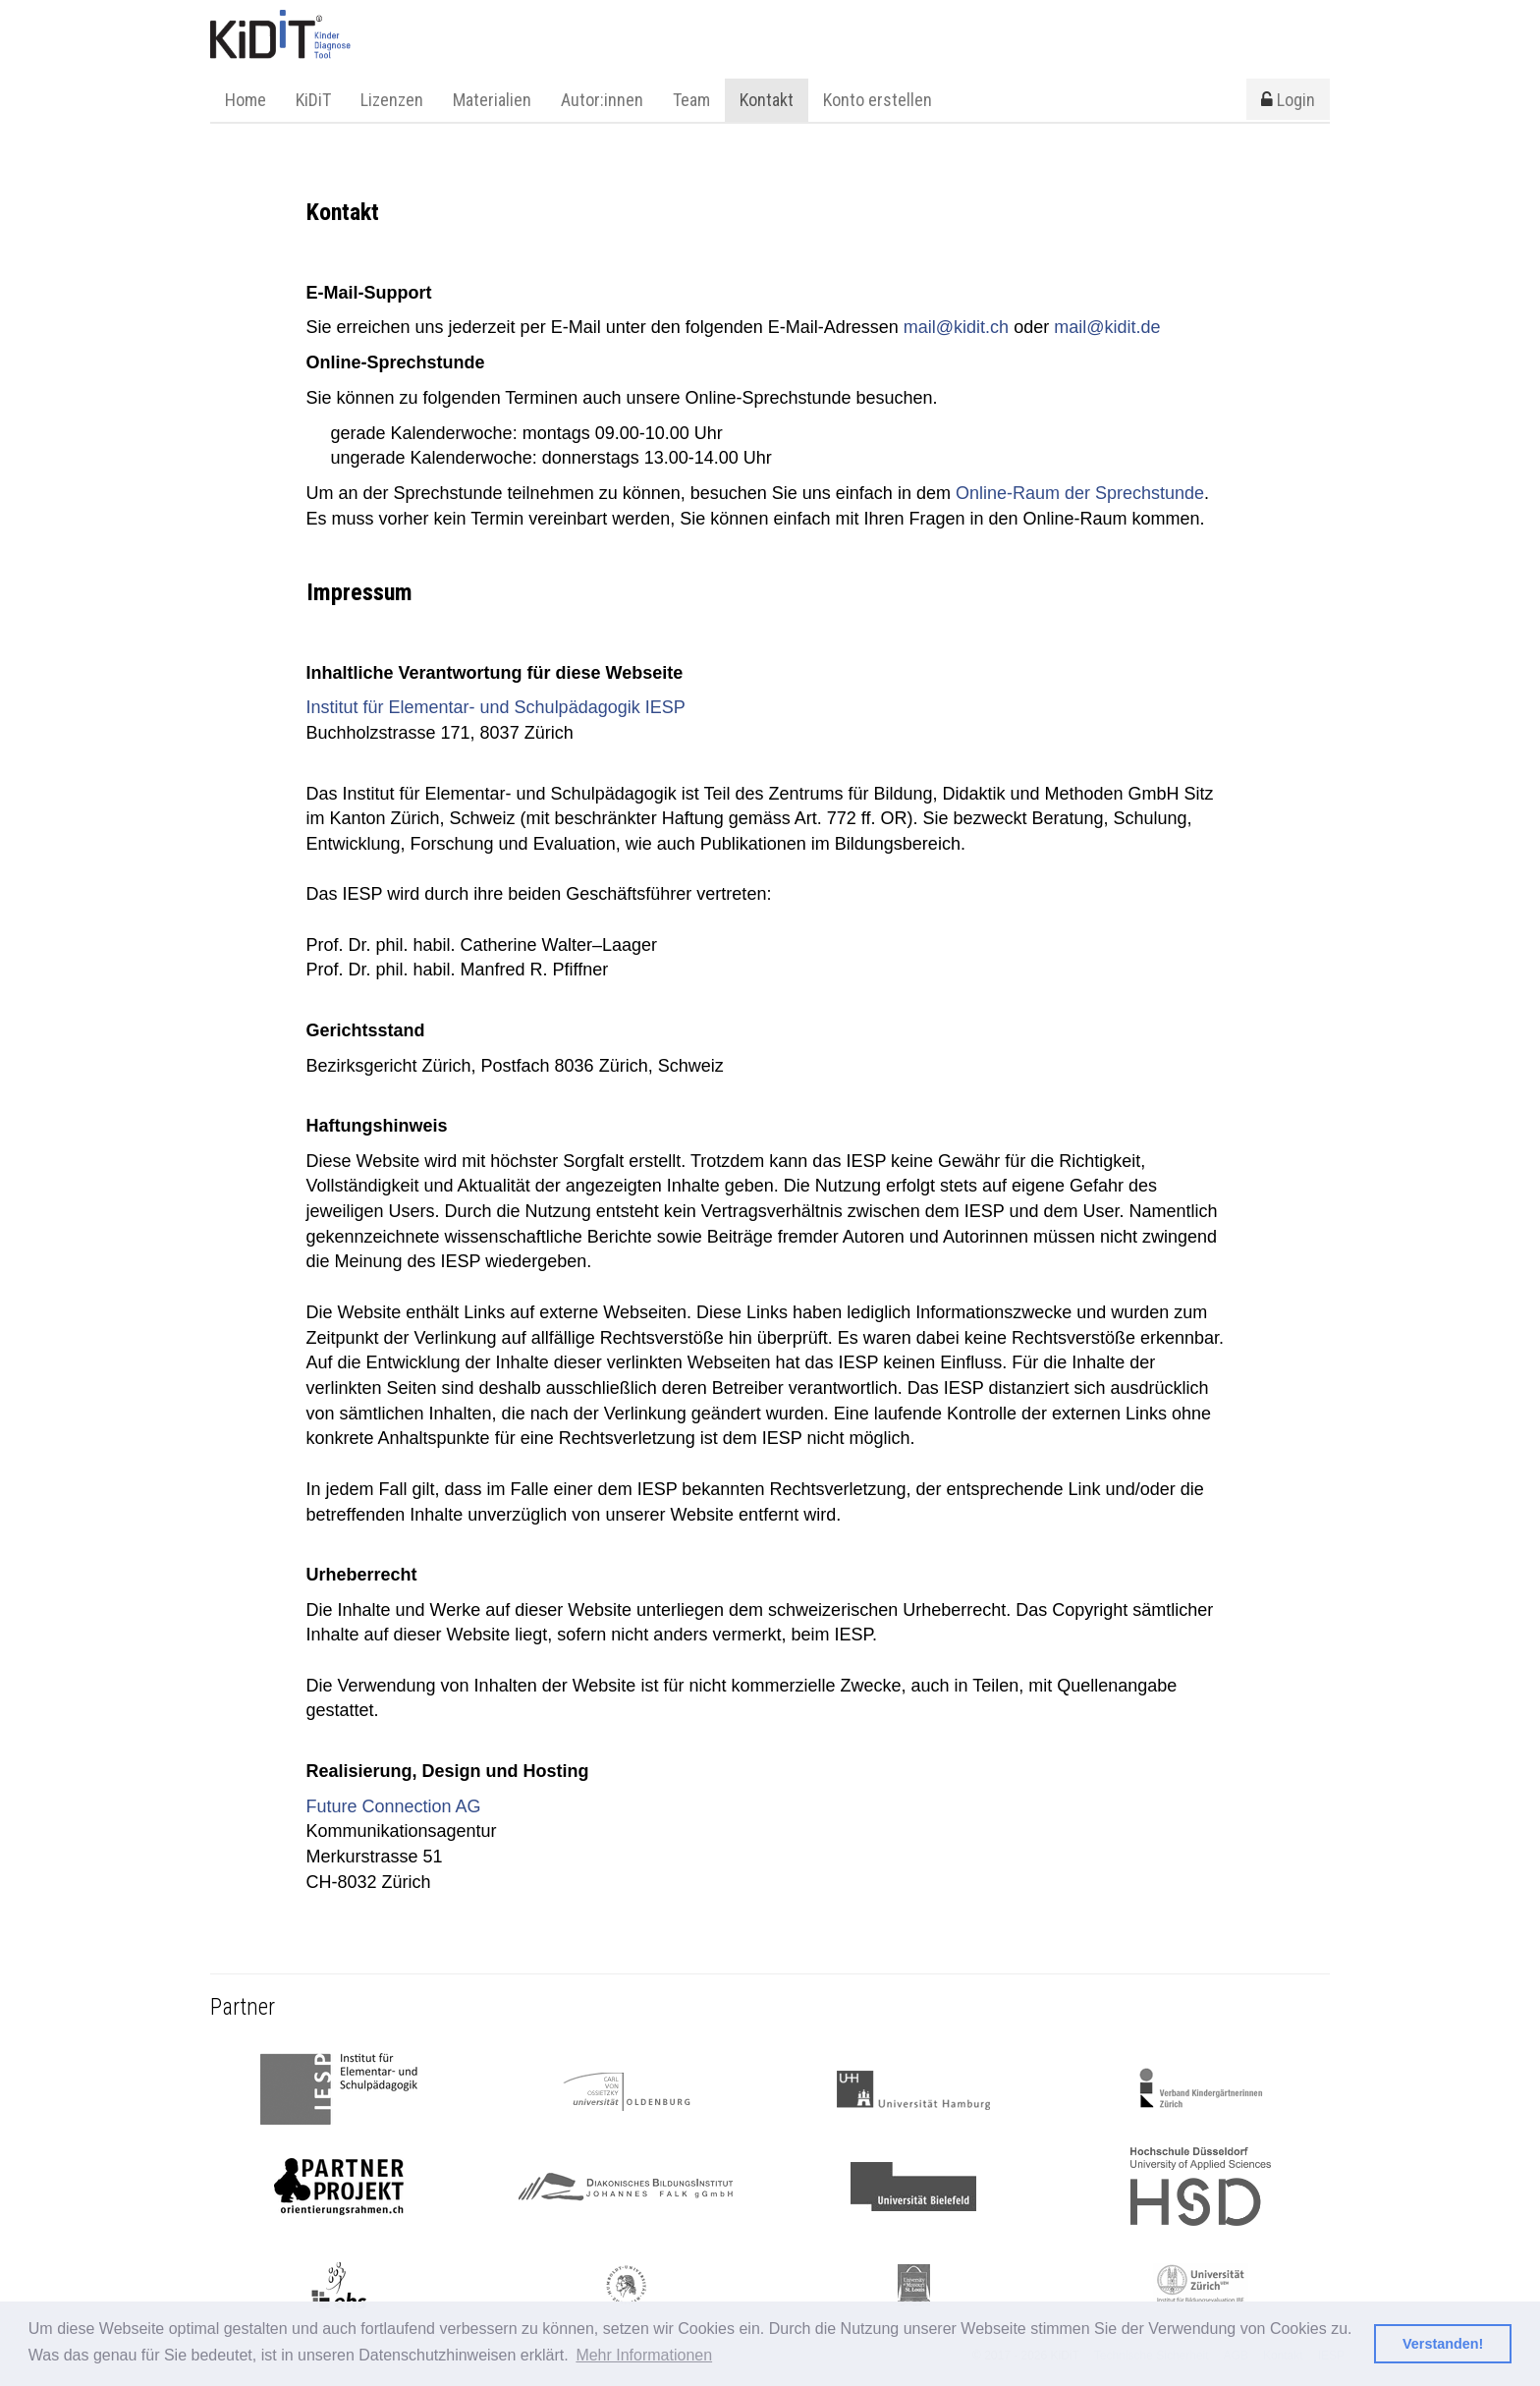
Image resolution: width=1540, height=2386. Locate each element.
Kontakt (767, 99)
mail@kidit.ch (956, 327)
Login (1288, 99)
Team (691, 99)
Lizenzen (391, 99)
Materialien (492, 99)
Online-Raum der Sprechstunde (1080, 493)
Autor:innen (602, 99)
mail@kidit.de (1107, 327)
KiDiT (313, 99)
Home (245, 99)
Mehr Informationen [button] (644, 2355)
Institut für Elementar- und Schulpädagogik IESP (496, 707)
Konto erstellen (877, 99)
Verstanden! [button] (1442, 2344)
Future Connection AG (393, 1806)
